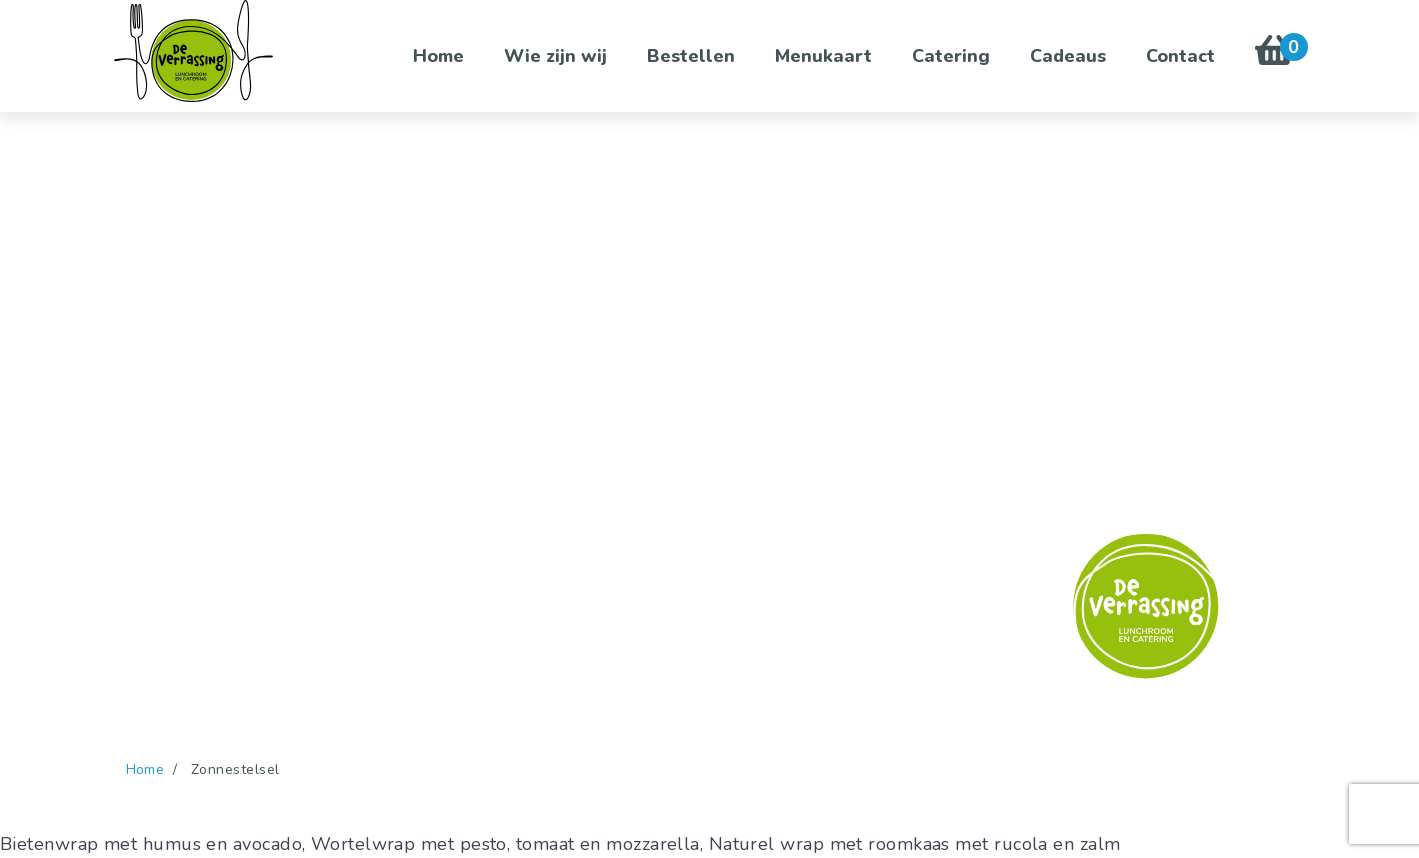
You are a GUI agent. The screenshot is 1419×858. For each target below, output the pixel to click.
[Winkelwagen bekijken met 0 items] (1274, 56)
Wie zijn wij (555, 56)
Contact (1180, 56)
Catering (951, 56)
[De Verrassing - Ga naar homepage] (194, 51)
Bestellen (691, 56)
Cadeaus (1068, 56)
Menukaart (823, 56)
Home (438, 56)
